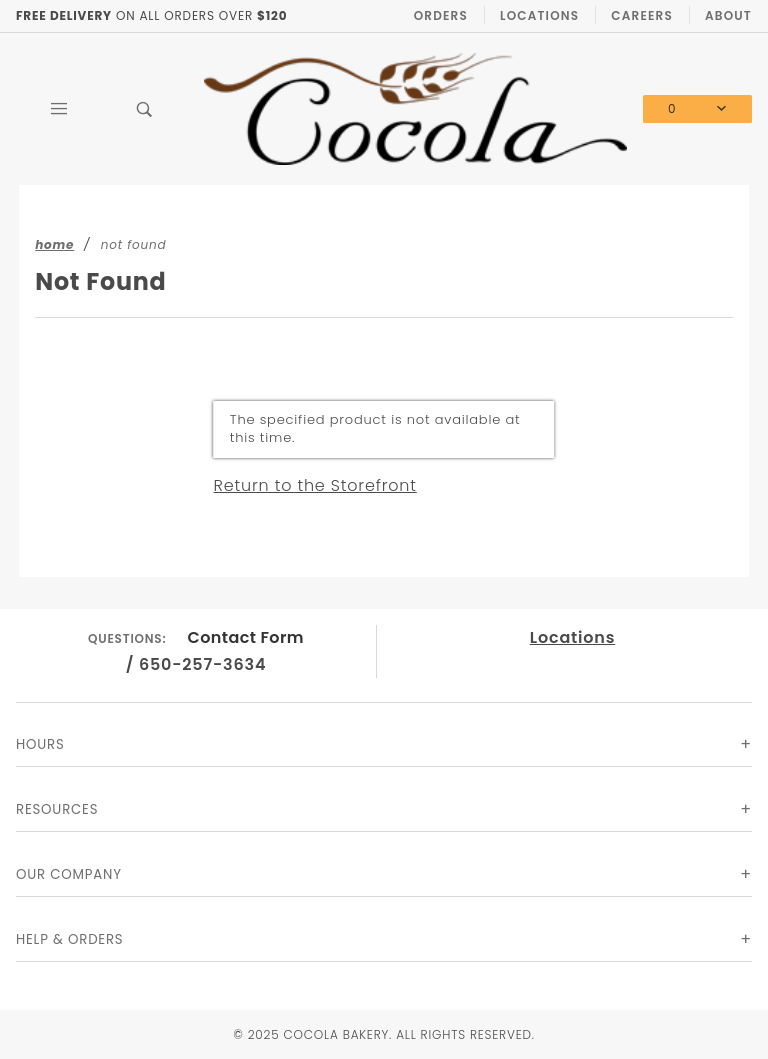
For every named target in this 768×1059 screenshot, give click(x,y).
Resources (57, 809)
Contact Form (246, 637)
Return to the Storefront (315, 485)
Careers (642, 15)
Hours (40, 744)
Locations (539, 15)
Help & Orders (69, 939)
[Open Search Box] (145, 109)
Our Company (69, 874)
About (728, 15)
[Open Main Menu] (59, 109)
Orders (441, 15)
